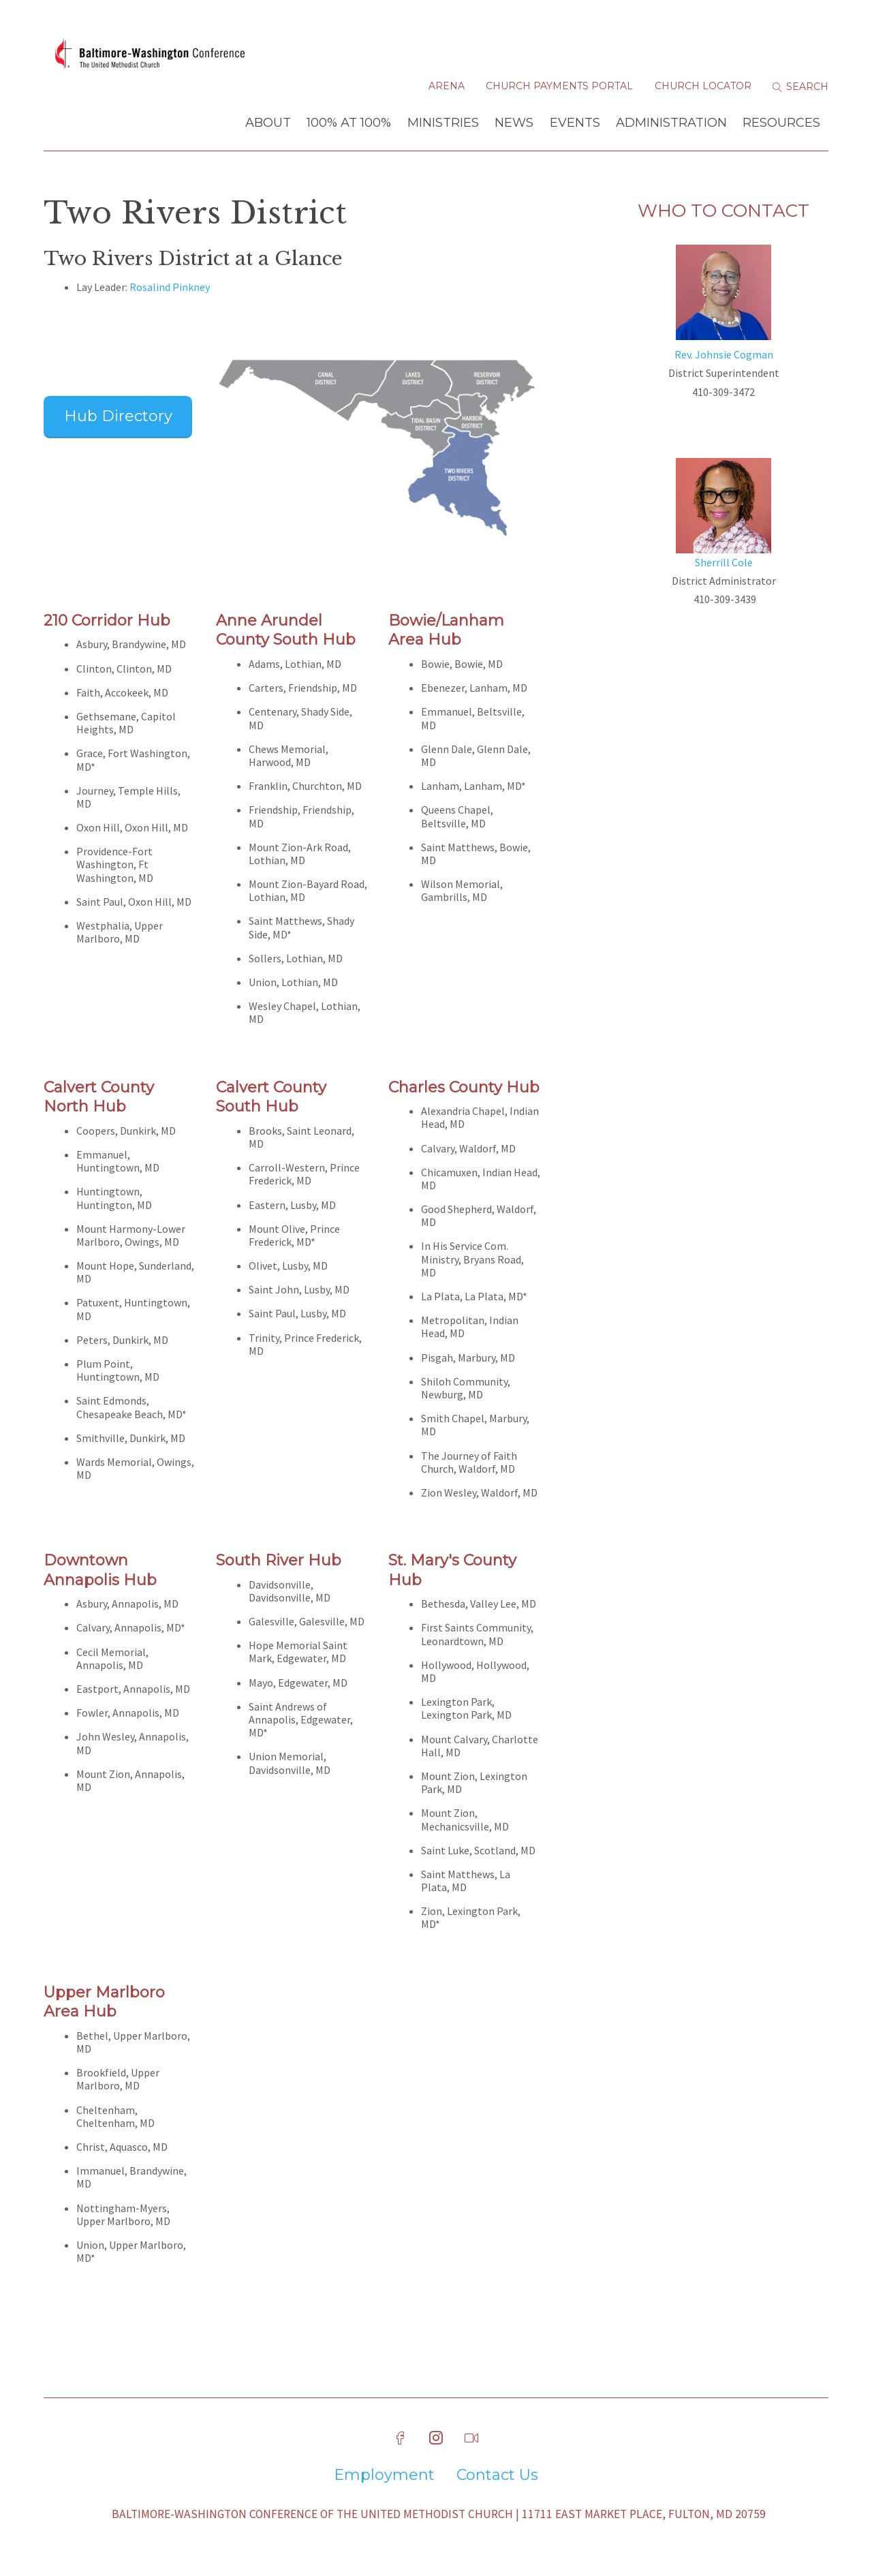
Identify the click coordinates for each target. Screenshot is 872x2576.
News (514, 125)
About (268, 125)
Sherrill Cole (724, 564)
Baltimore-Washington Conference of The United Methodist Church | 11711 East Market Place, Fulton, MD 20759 (439, 2516)
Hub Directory (118, 418)
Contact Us (497, 2477)
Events (575, 125)
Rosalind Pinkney (169, 289)
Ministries (443, 125)
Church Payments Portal (559, 88)
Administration (671, 125)
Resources (781, 125)
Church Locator (703, 88)
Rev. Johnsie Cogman (723, 356)
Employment (384, 2477)
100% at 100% (349, 125)
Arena (447, 88)
